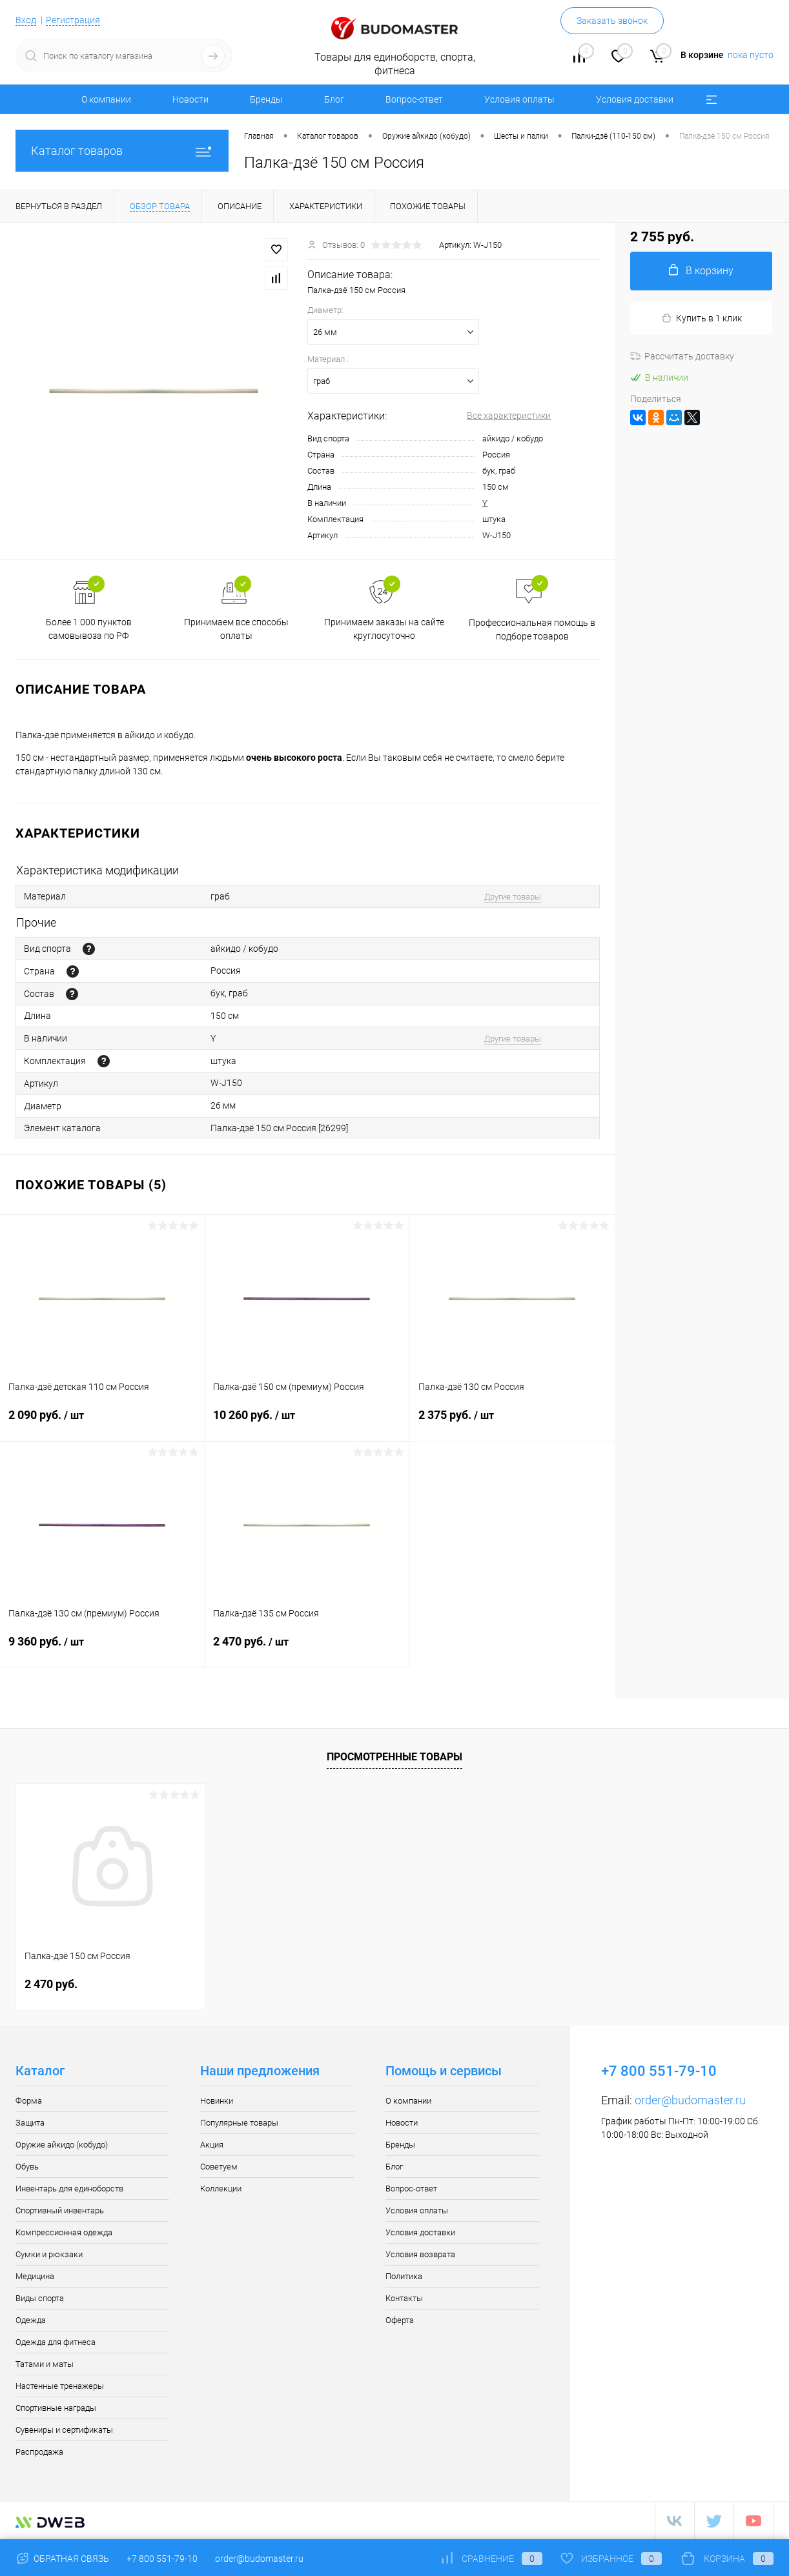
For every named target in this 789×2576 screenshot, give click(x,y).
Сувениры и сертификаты (64, 2430)
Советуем (219, 2166)
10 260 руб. (306, 1423)
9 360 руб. (102, 1649)
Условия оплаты (519, 99)
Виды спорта (39, 2298)
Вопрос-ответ (414, 99)
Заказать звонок (612, 20)
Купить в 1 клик (701, 318)
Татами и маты (44, 2364)
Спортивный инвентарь (59, 2210)
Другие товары (512, 896)
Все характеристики (509, 415)
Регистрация (73, 20)
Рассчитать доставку (682, 356)
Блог (334, 99)
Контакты (404, 2298)
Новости (190, 99)
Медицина (34, 2276)
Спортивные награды (55, 2408)
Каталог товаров (122, 151)
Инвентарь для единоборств (69, 2188)
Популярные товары (239, 2123)
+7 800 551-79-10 (162, 2558)
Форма (28, 2101)
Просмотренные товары (394, 1757)
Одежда (30, 2320)
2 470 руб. (306, 1649)
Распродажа (39, 2452)
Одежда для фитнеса (55, 2342)
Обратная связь (62, 2558)
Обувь (27, 2166)
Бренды (266, 99)
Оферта (399, 2320)
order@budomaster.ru (690, 2100)
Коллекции (220, 2188)
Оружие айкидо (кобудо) (61, 2144)
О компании (106, 99)
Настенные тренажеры (59, 2386)
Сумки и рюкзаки (49, 2254)
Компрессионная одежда (63, 2232)
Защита (30, 2123)
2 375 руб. (512, 1423)
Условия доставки (634, 99)
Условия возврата (420, 2254)
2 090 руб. (102, 1423)
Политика (403, 2276)
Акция (211, 2144)
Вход (25, 20)
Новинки (216, 2101)
